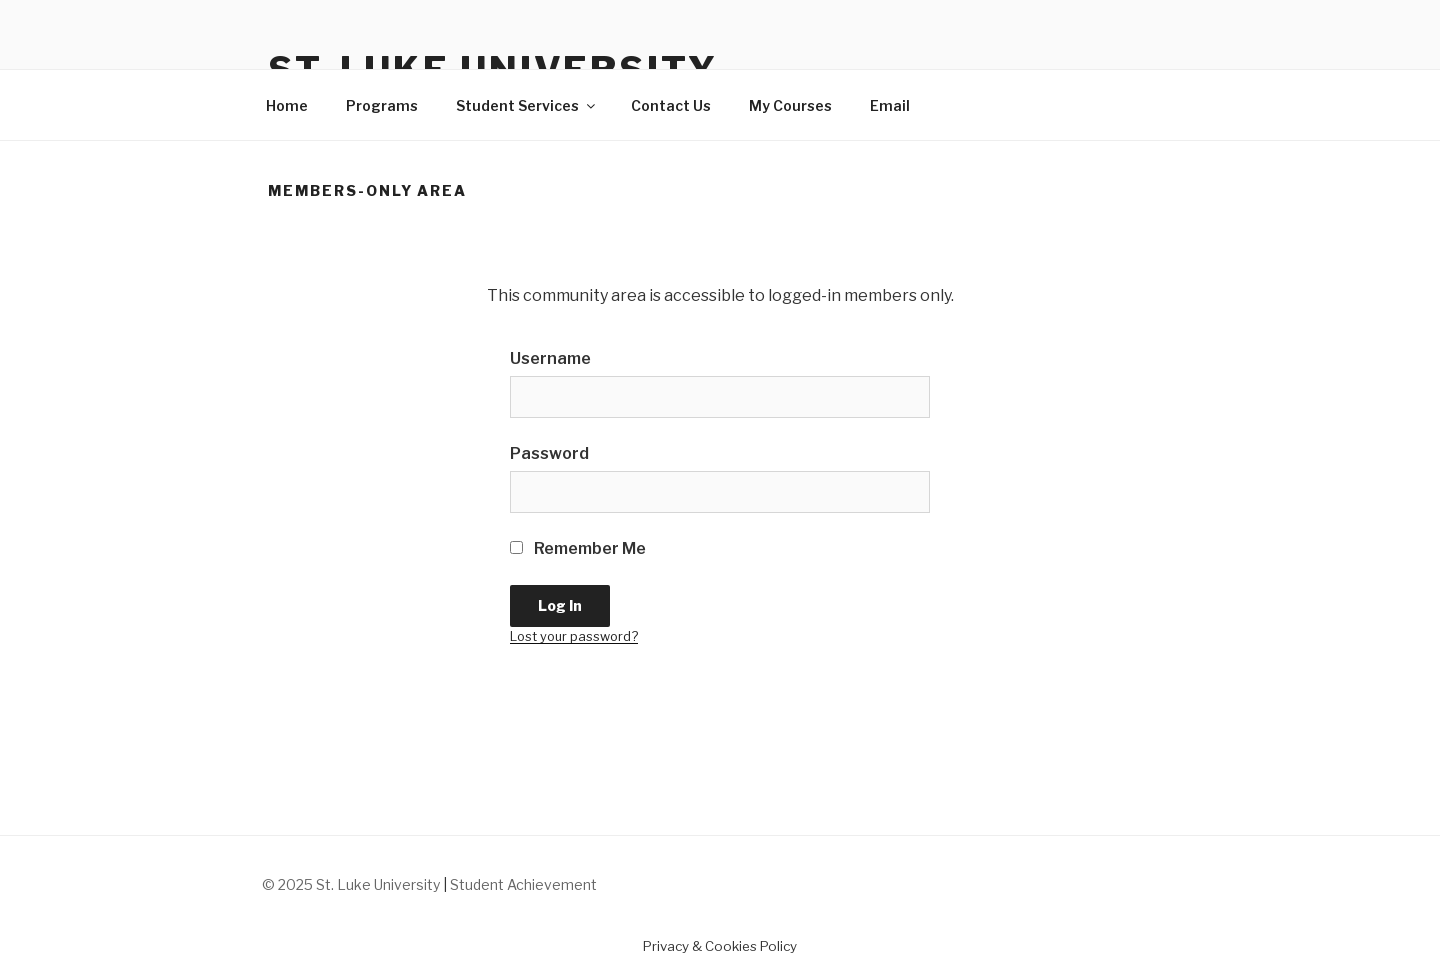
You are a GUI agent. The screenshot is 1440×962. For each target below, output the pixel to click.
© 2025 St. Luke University (352, 884)
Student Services (527, 105)
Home (287, 105)
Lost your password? (574, 636)
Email (890, 105)
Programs (382, 105)
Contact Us (671, 105)
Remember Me (578, 548)
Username (550, 358)
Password (549, 453)
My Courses (790, 105)
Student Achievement (523, 884)
